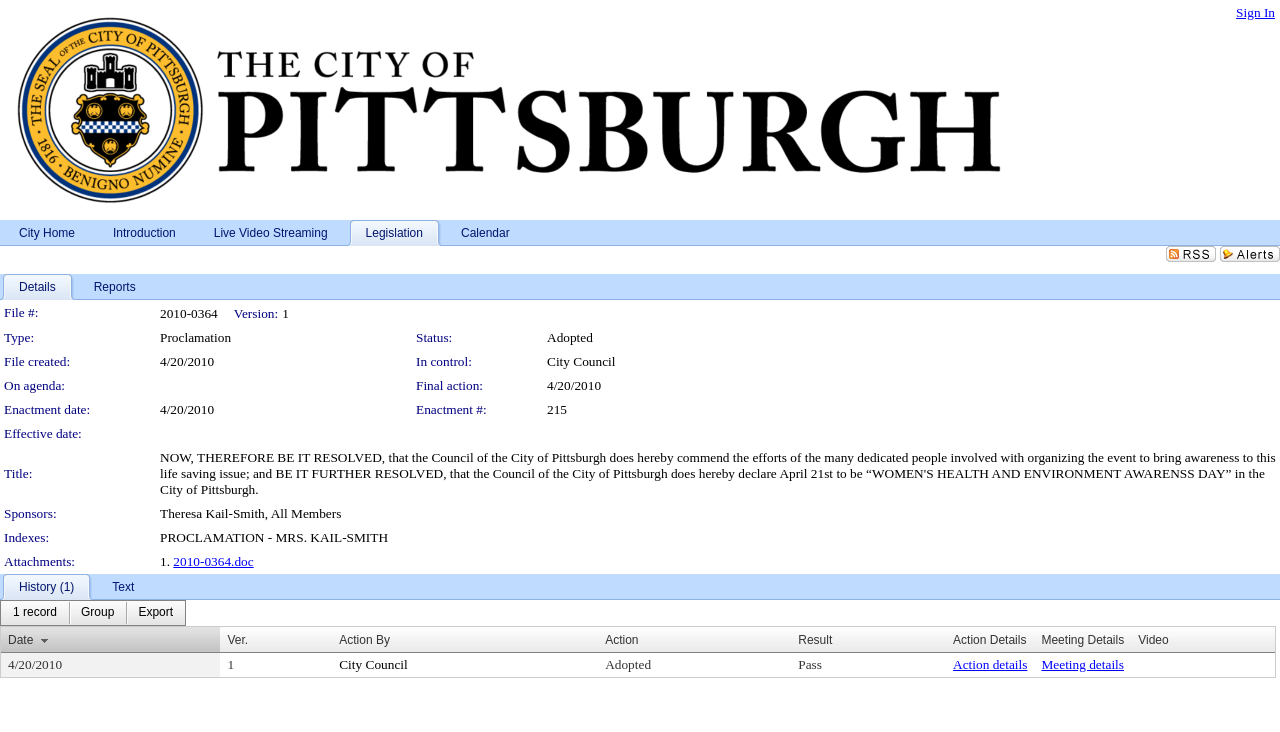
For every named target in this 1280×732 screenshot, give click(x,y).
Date (20, 640)
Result (815, 640)
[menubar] (93, 613)
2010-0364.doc (213, 561)
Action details (990, 664)
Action (621, 640)
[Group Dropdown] (97, 613)
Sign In (1255, 12)
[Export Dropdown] (155, 613)
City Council (581, 361)
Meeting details (1082, 664)
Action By (364, 640)
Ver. (237, 640)
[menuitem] (35, 613)
